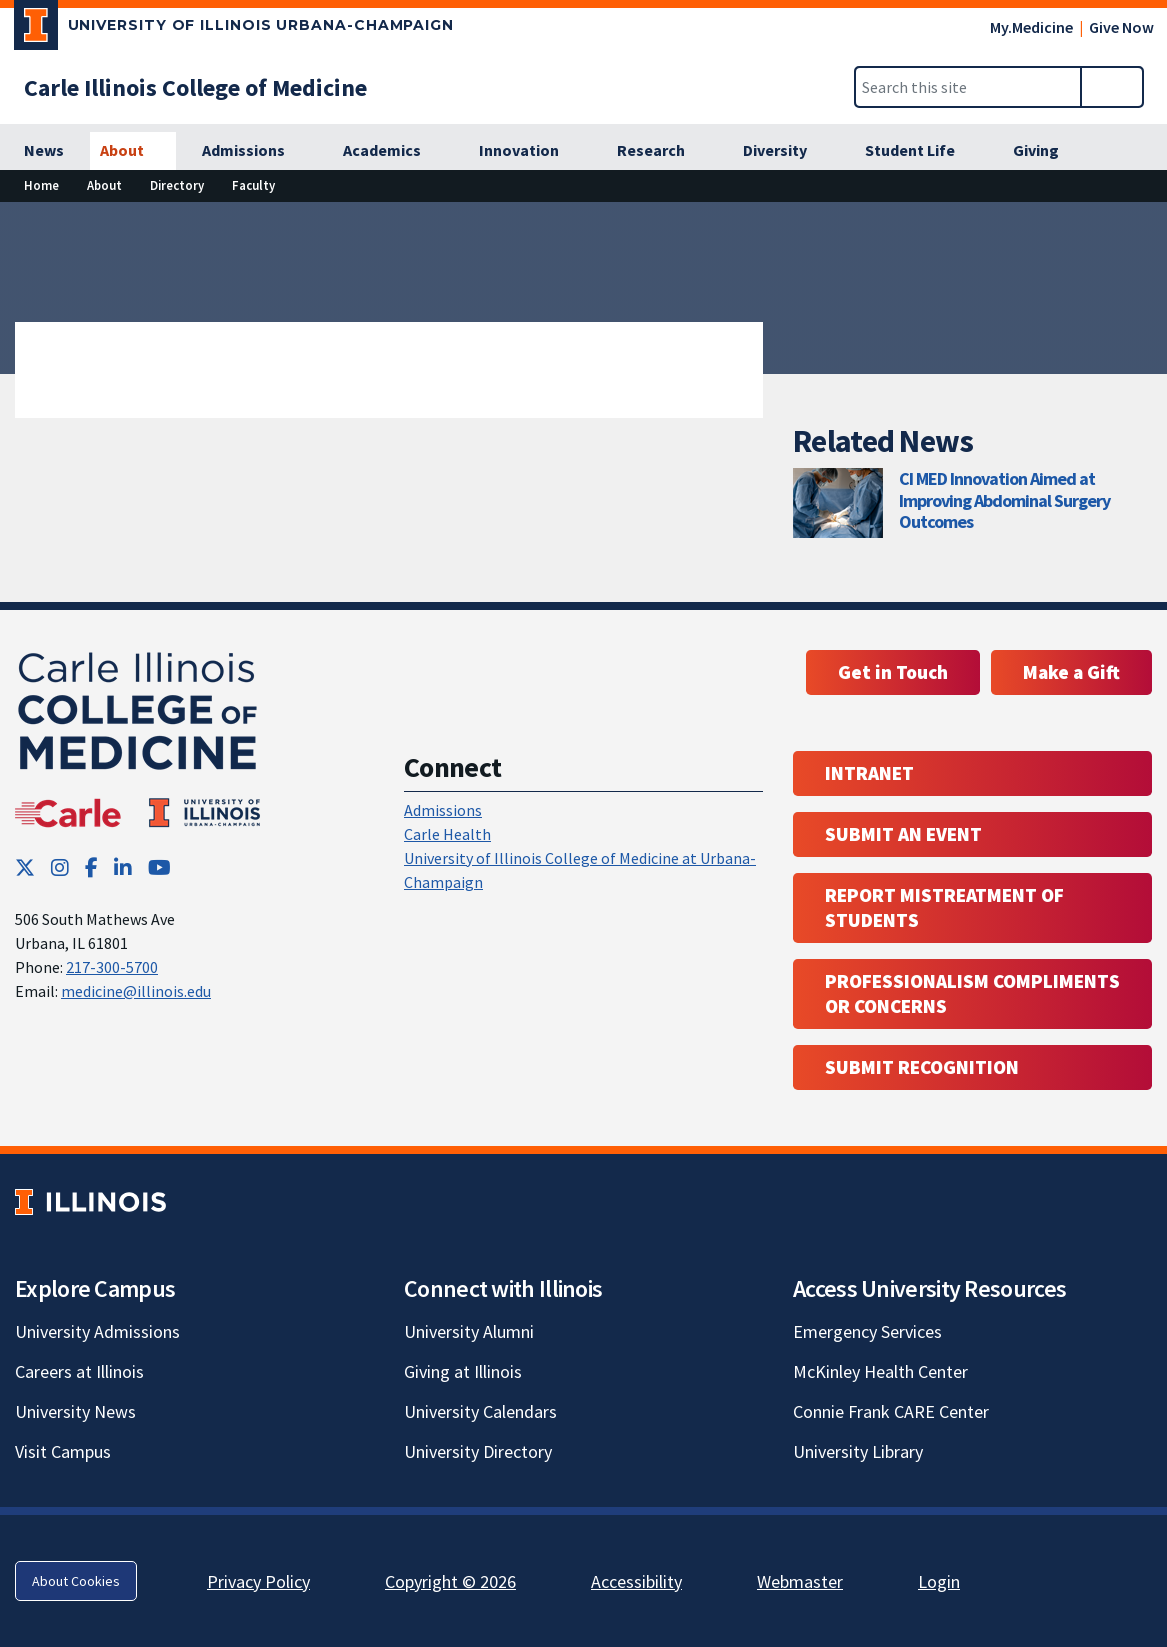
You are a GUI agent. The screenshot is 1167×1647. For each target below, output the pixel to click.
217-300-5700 (112, 967)
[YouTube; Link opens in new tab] (159, 867)
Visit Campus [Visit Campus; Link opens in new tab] (63, 1451)
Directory (177, 185)
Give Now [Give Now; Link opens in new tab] (1121, 27)
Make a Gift (1071, 672)
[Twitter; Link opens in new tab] (25, 867)
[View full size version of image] (1139, 223)
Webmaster (800, 1581)
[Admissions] (254, 151)
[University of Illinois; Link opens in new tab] (90, 1202)
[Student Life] (921, 151)
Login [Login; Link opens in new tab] (939, 1581)
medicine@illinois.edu (136, 991)
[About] (133, 151)
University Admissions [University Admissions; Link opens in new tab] (97, 1331)
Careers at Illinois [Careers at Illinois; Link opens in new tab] (79, 1371)
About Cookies (76, 1581)
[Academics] (393, 151)
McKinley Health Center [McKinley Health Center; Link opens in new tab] (880, 1371)
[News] (44, 151)
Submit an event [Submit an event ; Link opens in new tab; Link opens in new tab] (903, 834)
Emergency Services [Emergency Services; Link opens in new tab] (867, 1331)
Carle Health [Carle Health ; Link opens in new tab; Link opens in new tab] (447, 834)
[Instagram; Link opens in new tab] (60, 867)
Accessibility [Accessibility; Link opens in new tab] (636, 1581)
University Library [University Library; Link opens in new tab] (858, 1451)
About (104, 185)
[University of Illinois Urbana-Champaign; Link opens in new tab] (234, 29)
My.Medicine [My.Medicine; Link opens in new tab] (1031, 27)
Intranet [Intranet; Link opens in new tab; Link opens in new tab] (869, 773)
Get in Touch (893, 672)
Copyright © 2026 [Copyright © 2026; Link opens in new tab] (450, 1581)
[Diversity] (786, 151)
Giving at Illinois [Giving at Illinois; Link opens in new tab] (463, 1371)
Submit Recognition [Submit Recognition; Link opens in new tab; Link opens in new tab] (922, 1067)
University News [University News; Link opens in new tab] (75, 1411)
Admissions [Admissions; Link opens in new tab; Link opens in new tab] (443, 810)
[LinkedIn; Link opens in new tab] (123, 867)
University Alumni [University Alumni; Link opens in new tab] (469, 1331)
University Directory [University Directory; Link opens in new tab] (478, 1451)
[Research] (662, 151)
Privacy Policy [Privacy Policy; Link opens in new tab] (258, 1581)
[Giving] (1047, 151)
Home (41, 185)
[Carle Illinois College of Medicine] (195, 87)
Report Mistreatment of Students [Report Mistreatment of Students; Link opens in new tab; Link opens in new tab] (944, 907)
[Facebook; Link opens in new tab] (91, 867)
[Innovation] (530, 151)
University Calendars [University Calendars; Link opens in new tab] (480, 1411)
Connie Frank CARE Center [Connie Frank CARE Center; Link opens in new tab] (891, 1411)
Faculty (253, 185)
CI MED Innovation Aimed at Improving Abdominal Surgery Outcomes (1004, 500)
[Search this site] (968, 87)
